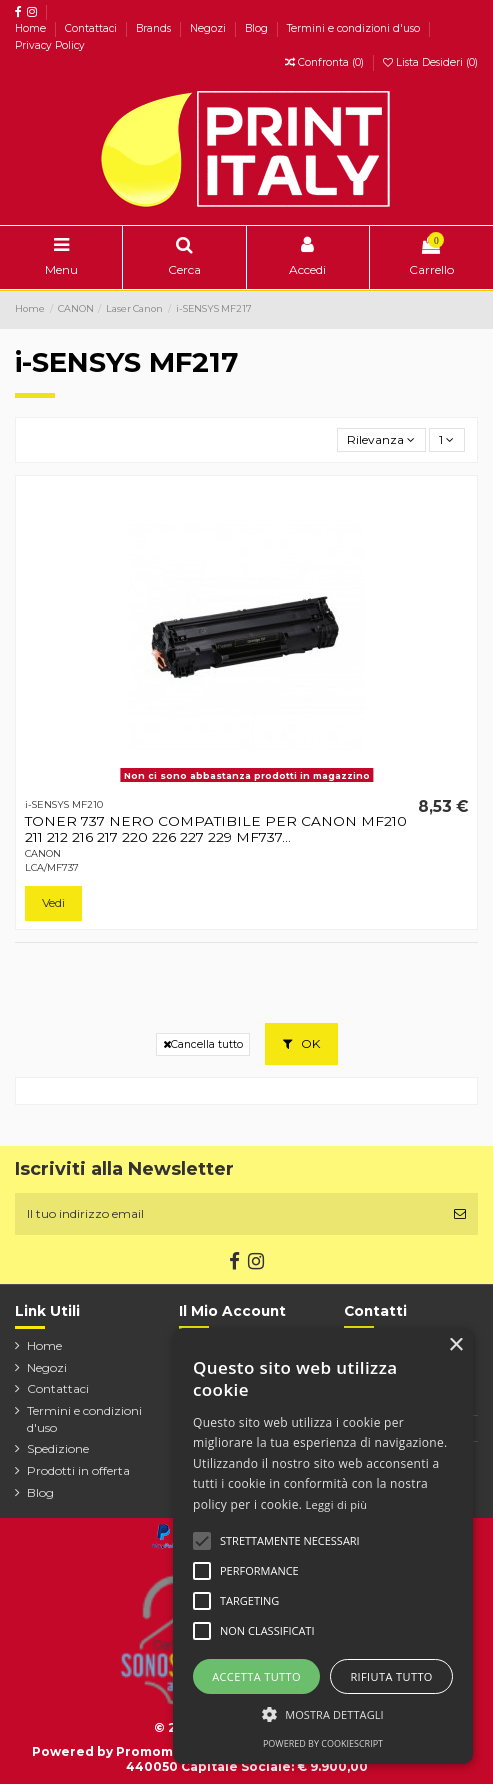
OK (301, 1043)
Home (32, 28)
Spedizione (58, 1448)
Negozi (209, 28)
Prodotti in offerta (78, 1470)
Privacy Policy (50, 45)
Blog (258, 28)
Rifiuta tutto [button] (391, 1676)
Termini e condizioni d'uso (355, 28)
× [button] (455, 1345)
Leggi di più (337, 1504)
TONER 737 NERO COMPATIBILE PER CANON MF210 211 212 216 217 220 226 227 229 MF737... (216, 829)
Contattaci (92, 28)
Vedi (53, 902)
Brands (155, 28)
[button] (323, 1714)
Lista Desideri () (430, 62)
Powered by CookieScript (323, 1743)
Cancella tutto (203, 1044)
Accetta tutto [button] (256, 1676)
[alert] (323, 1546)
